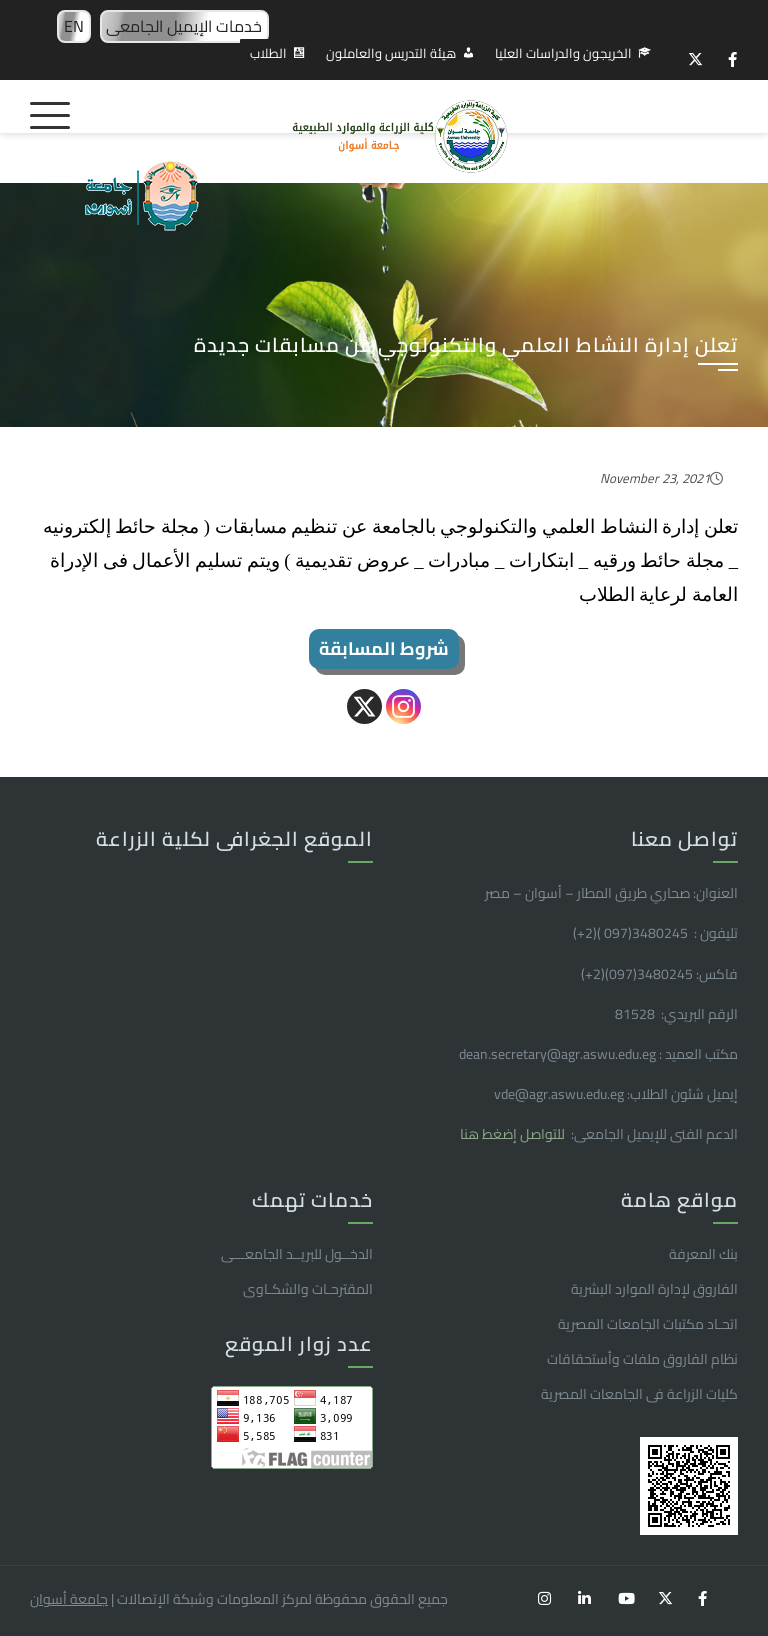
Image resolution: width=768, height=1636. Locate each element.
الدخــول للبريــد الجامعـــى (297, 1254)
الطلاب (268, 53)
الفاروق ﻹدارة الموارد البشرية (654, 1289)
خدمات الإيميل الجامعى (184, 26)
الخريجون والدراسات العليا (563, 53)
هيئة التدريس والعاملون (391, 53)
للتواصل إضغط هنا (514, 1134)
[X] (364, 706)
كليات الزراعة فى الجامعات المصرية (639, 1394)
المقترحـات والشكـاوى (308, 1289)
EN (74, 26)
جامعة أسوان (69, 1599)
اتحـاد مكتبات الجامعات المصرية (648, 1324)
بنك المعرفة (703, 1254)
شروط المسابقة (384, 648)
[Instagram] (403, 706)
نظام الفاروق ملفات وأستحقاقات (642, 1359)
